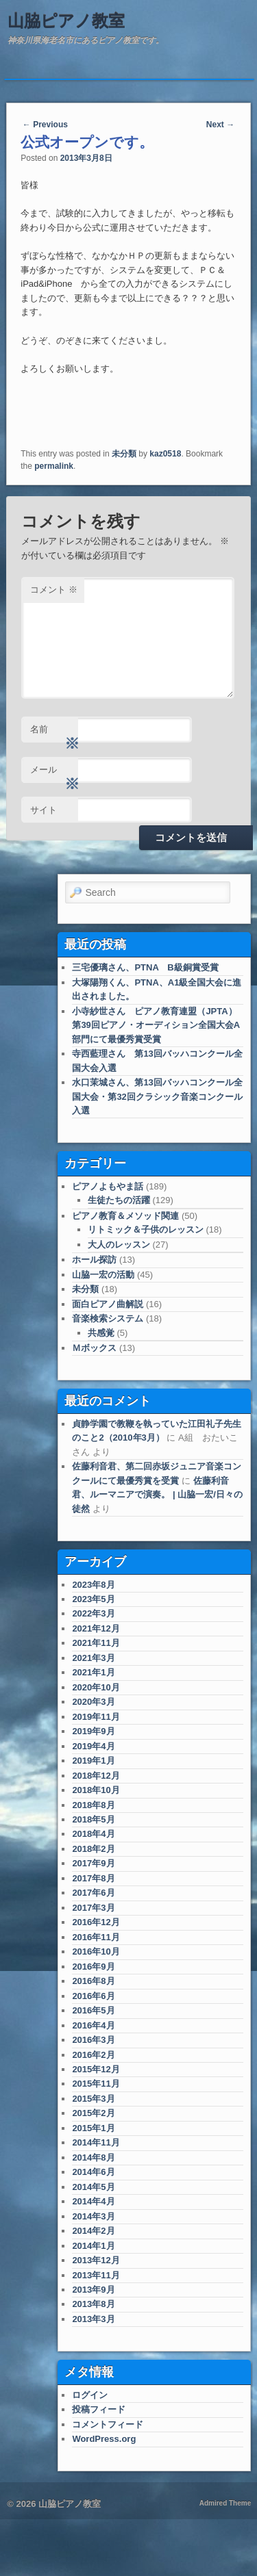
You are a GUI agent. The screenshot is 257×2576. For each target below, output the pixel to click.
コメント (53, 589)
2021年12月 (95, 1628)
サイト (43, 810)
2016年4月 (93, 2025)
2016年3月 (93, 2040)
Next (220, 124)
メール (54, 773)
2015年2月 (93, 2113)
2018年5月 (93, 1819)
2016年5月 (93, 2010)
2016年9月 (93, 1966)
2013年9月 (93, 2289)
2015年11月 (95, 2083)
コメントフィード (107, 2424)
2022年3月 (93, 1613)
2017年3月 (93, 1908)
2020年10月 (95, 1687)
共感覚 (101, 1333)
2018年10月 (95, 1790)
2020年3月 (93, 1702)
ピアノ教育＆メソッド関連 (125, 1216)
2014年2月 (93, 2231)
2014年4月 (93, 2201)
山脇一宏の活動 (103, 1275)
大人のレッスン (119, 1244)
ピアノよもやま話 (107, 1186)
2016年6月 (93, 1996)
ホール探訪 (94, 1259)
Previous (45, 124)
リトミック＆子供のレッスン (146, 1229)
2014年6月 (93, 2172)
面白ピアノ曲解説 (107, 1304)
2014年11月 (95, 2142)
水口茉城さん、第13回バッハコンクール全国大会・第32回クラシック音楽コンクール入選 (157, 1096)
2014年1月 (93, 2246)
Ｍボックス (94, 1348)
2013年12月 (95, 2260)
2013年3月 (93, 2319)
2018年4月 (93, 1834)
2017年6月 (93, 1893)
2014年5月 (93, 2187)
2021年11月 (95, 1643)
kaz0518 (165, 454)
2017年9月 (93, 1863)
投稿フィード (98, 2409)
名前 (54, 733)
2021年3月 (93, 1658)
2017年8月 (93, 1878)
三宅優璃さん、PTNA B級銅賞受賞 (145, 967)
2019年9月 (93, 1731)
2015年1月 (93, 2128)
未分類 (124, 454)
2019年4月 (93, 1746)
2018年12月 (95, 1775)
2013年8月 (93, 2304)
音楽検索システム (107, 1318)
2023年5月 (93, 1599)
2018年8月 (93, 1805)
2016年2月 (93, 2055)
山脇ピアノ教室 (66, 21)
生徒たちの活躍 (119, 1200)
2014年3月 (93, 2216)
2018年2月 (93, 1849)
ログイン (90, 2395)
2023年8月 (93, 1585)
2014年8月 (93, 2157)
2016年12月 (95, 1922)
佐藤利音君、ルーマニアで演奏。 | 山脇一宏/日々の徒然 (157, 1495)
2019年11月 (95, 1717)
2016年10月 (95, 1951)
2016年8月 (93, 1981)
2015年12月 (95, 2069)
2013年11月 (95, 2275)
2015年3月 (93, 2099)
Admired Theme (225, 2503)
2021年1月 (93, 1672)
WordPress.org (104, 2439)
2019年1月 (93, 1760)
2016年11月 (95, 1937)
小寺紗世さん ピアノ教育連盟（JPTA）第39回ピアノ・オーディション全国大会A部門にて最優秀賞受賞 (156, 1025)
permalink (53, 466)
